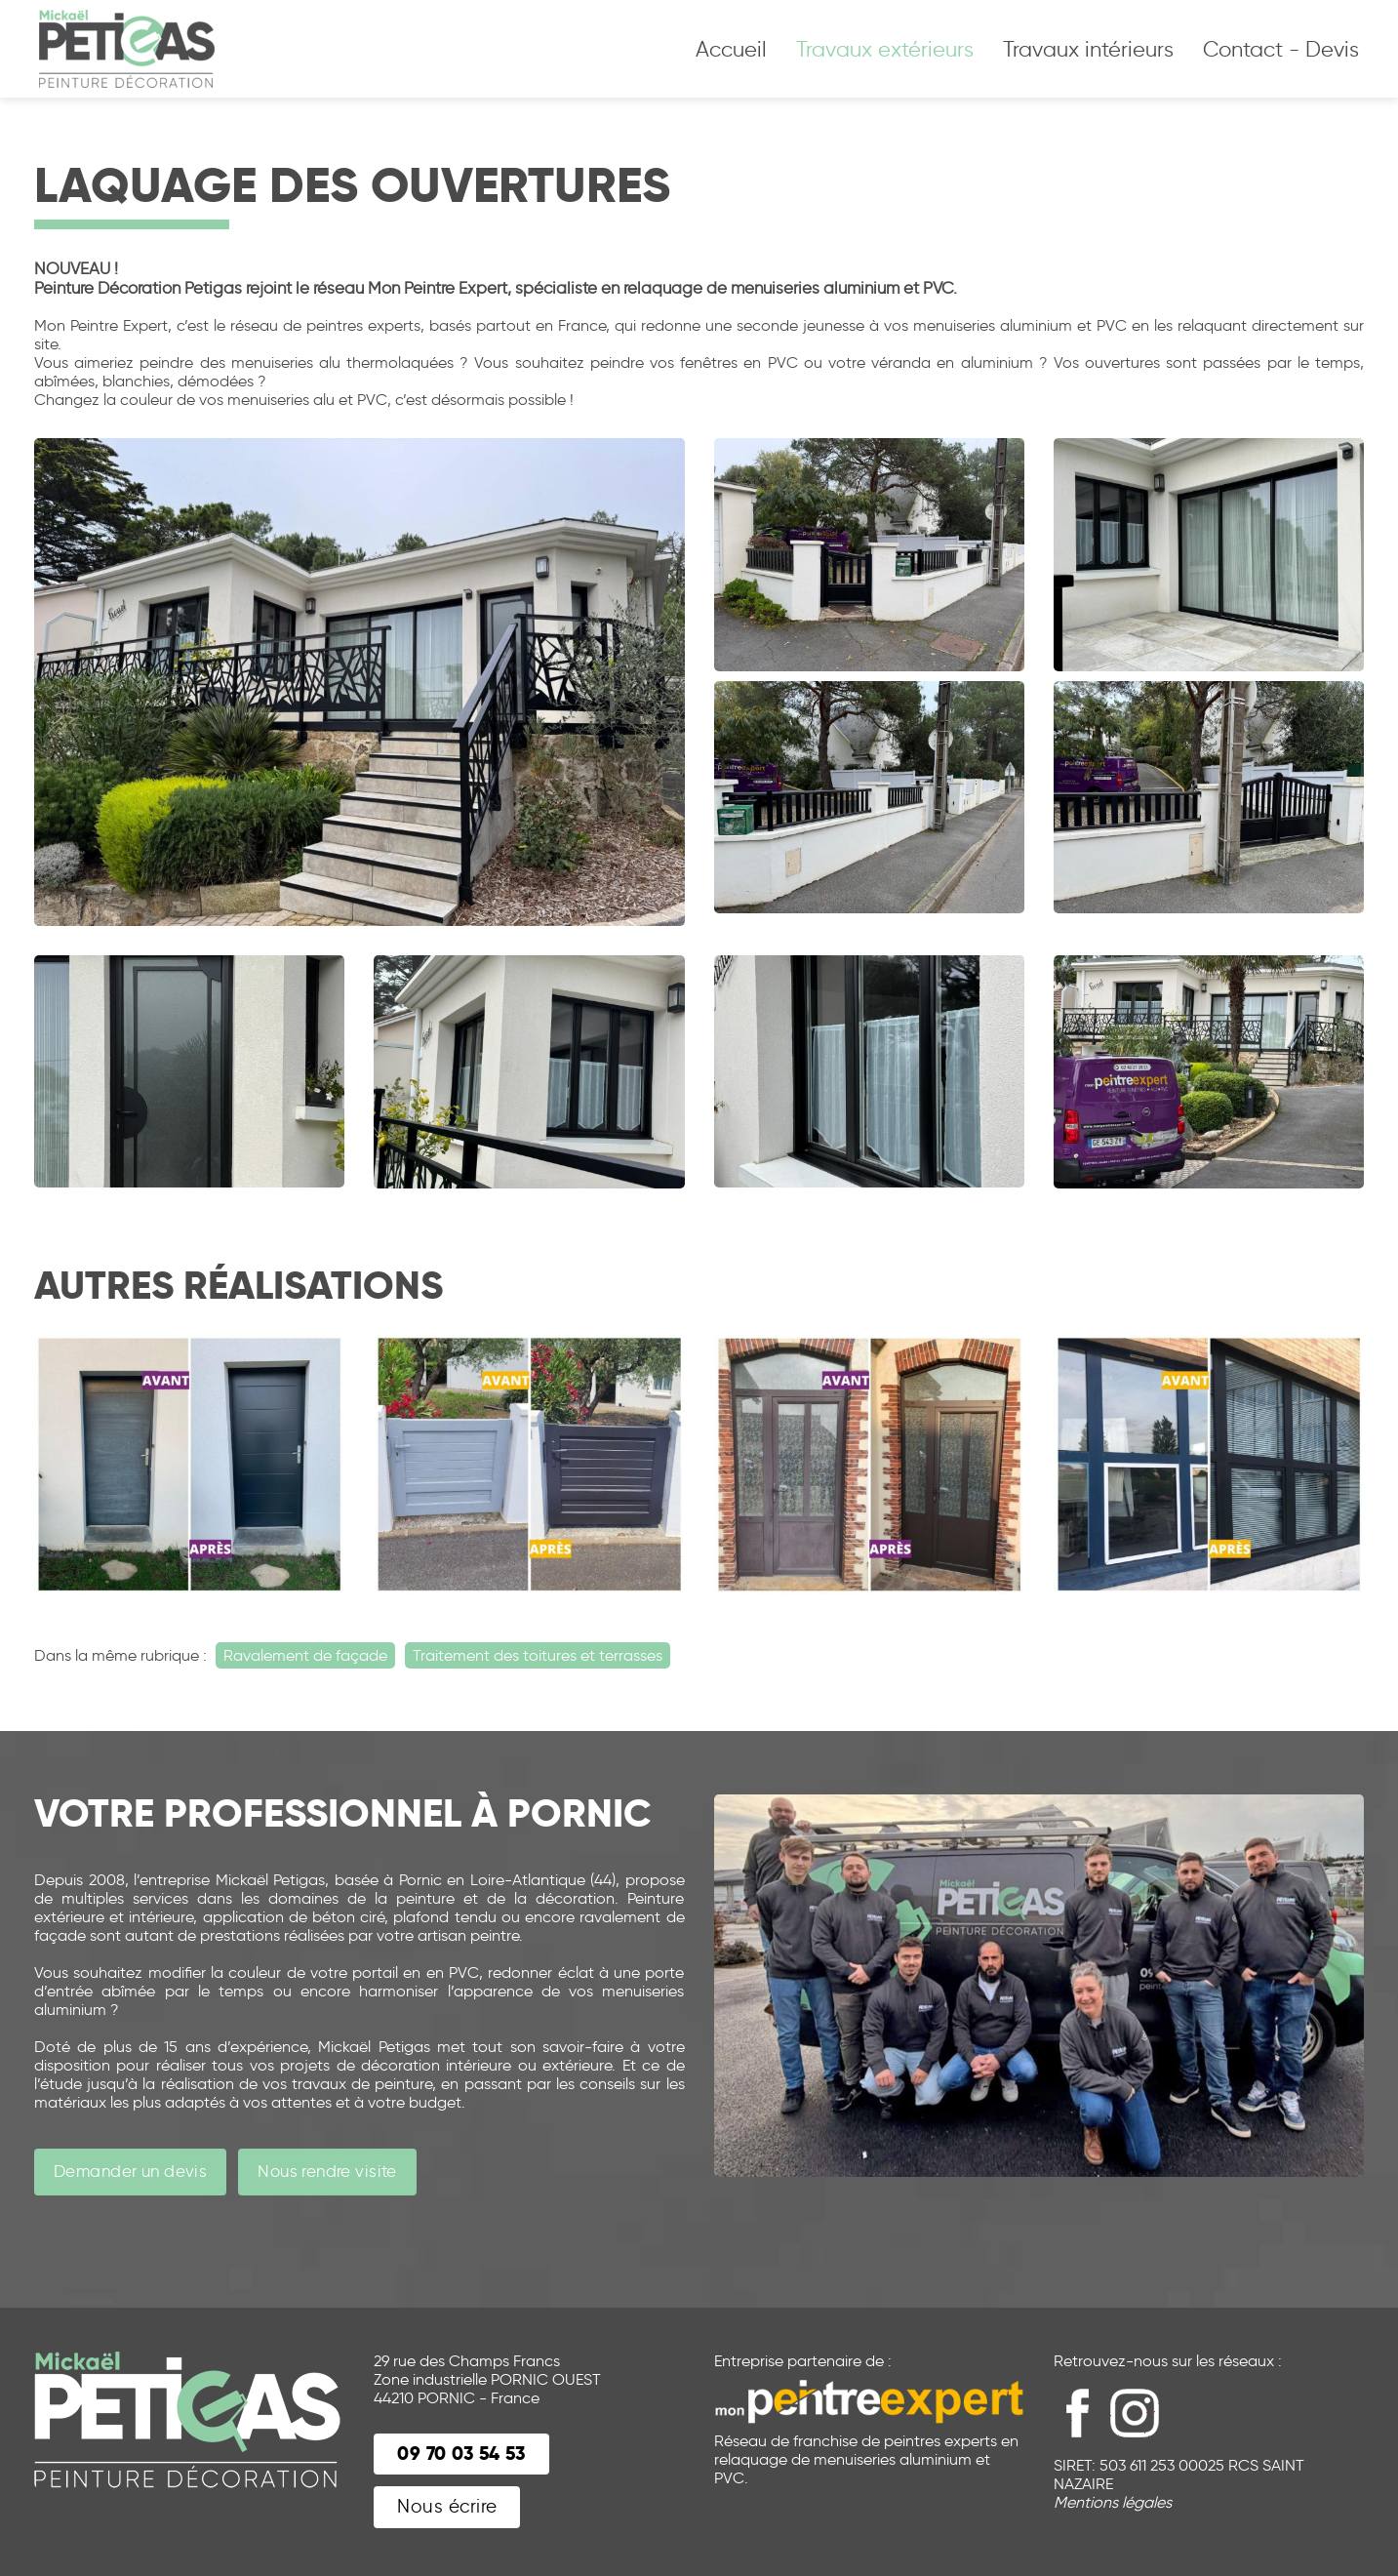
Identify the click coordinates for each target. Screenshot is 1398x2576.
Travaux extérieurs (885, 49)
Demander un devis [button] (130, 2171)
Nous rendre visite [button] (327, 2171)
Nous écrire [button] (447, 2506)
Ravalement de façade (305, 1655)
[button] (461, 2454)
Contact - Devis (1281, 49)
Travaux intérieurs (1088, 49)
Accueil (731, 49)
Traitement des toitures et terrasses (537, 1655)
